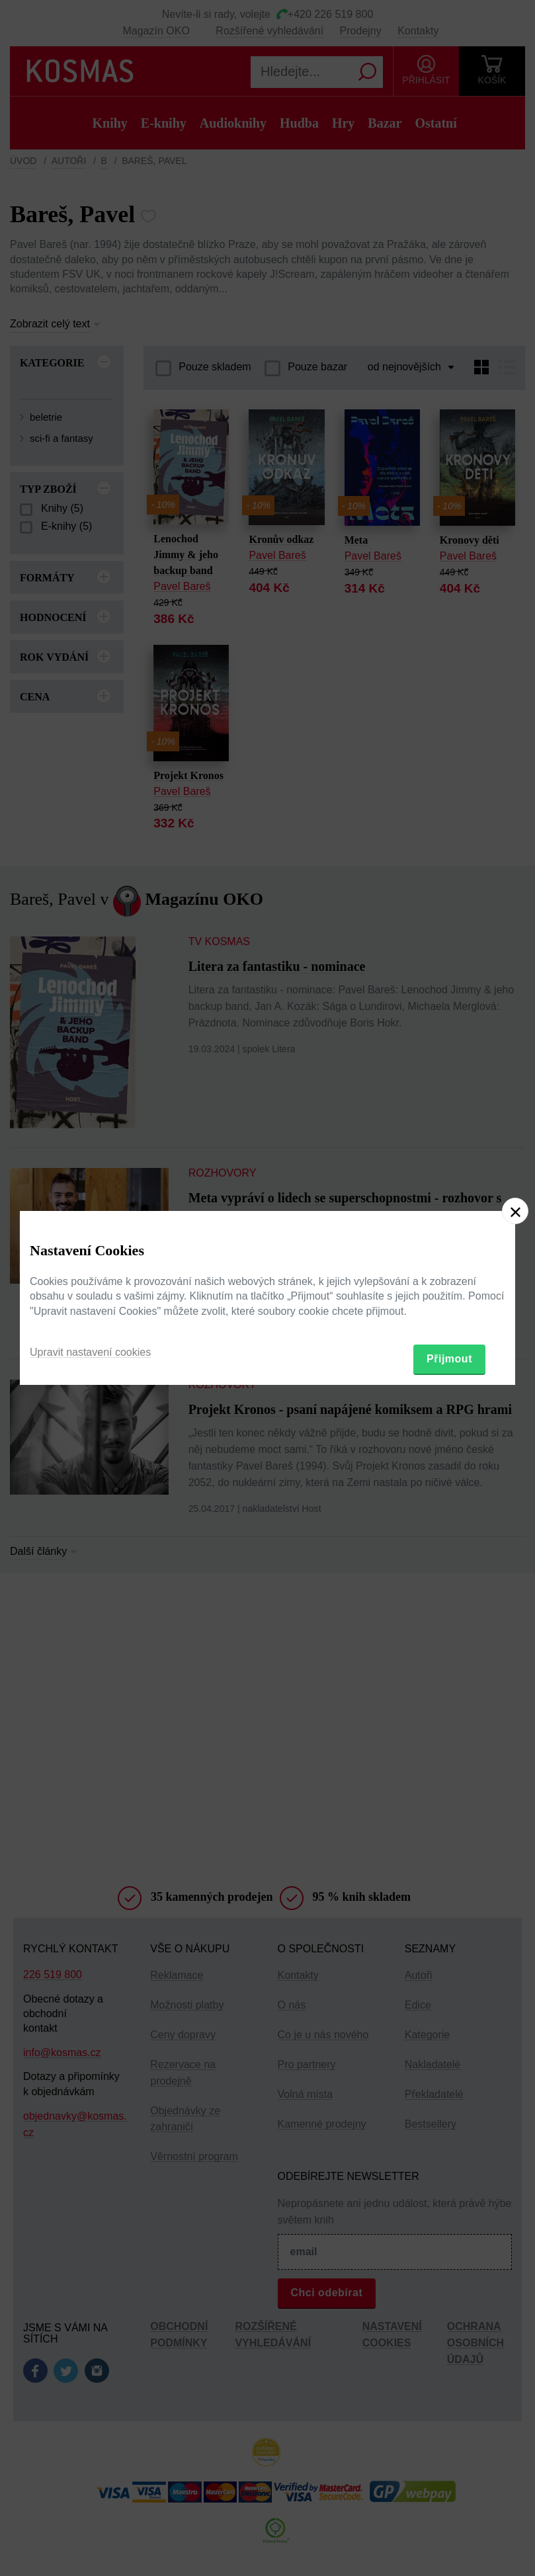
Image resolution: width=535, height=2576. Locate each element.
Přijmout (449, 1358)
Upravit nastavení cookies (90, 1352)
